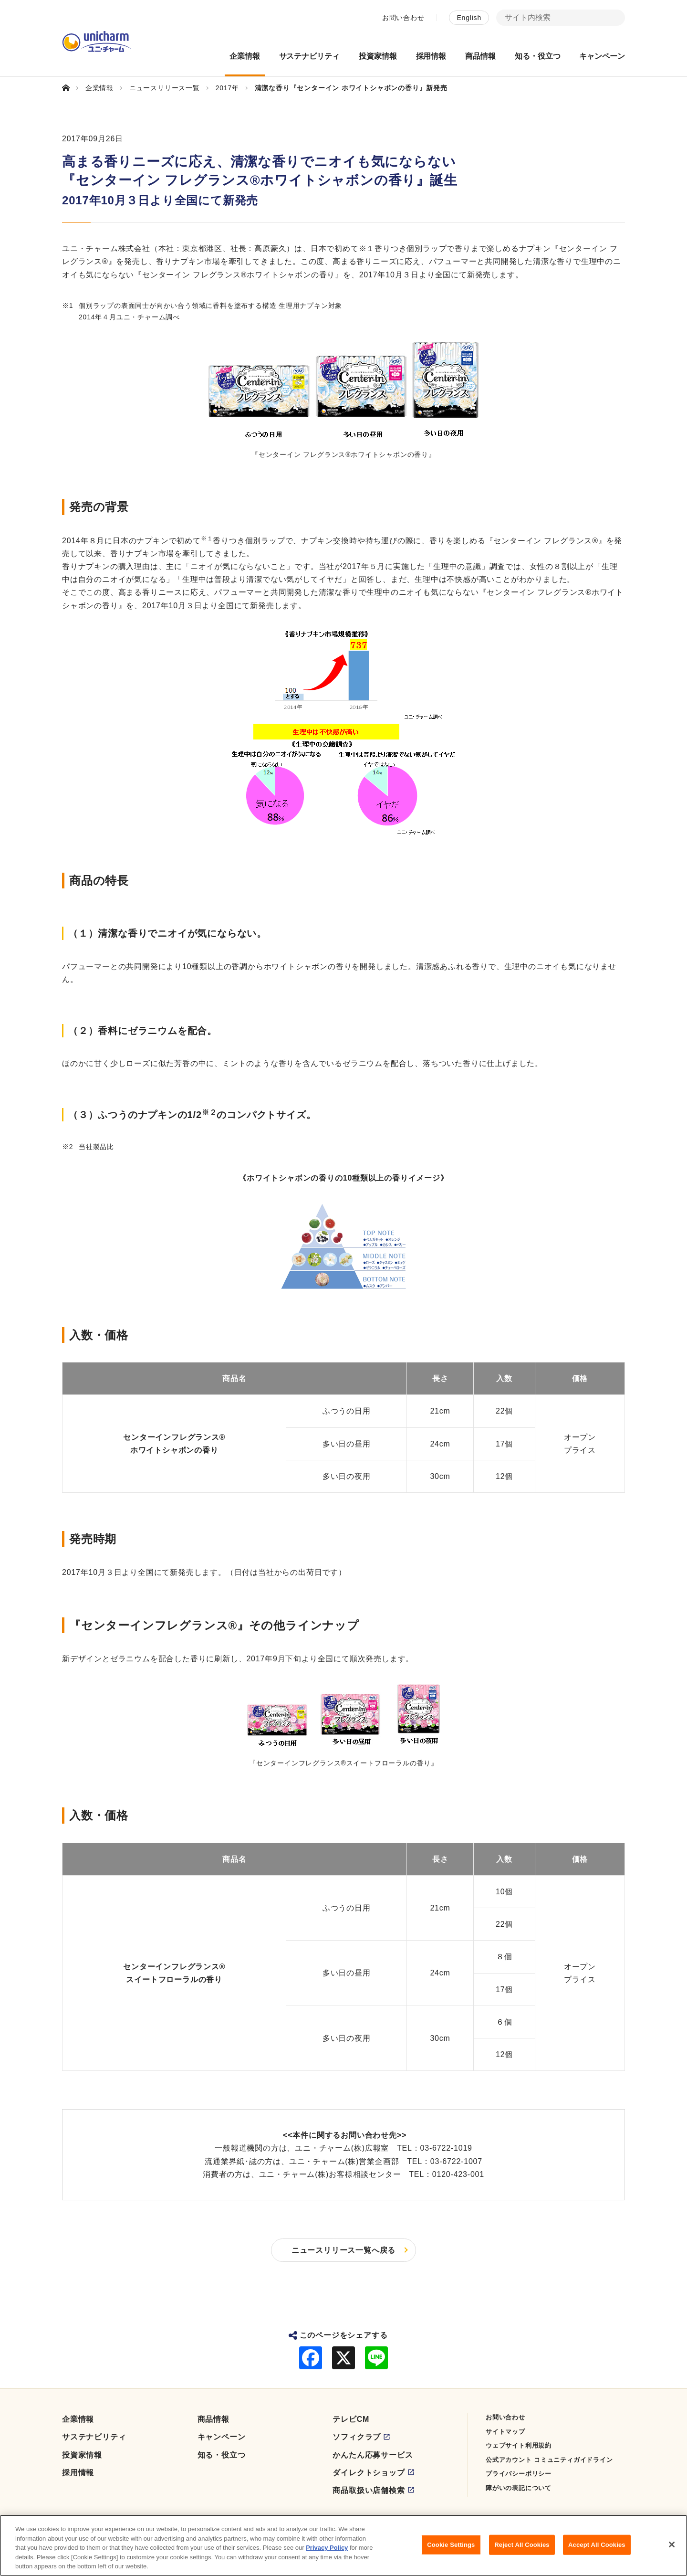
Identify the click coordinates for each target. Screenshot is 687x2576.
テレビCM (351, 2419)
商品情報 (213, 2419)
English (469, 17)
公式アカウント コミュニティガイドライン (549, 2459)
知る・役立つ (222, 2455)
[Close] (671, 2550)
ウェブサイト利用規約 (519, 2445)
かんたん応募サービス (373, 2455)
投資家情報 (82, 2455)
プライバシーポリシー (519, 2473)
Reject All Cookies (521, 2550)
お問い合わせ (403, 17)
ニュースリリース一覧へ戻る (343, 2250)
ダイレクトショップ (369, 2473)
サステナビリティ (94, 2437)
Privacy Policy (327, 2553)
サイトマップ (505, 2431)
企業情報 (78, 2419)
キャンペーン (222, 2437)
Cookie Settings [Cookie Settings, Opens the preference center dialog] (451, 2550)
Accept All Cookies (596, 2550)
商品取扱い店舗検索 (369, 2490)
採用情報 (78, 2473)
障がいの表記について (519, 2488)
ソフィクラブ (357, 2437)
